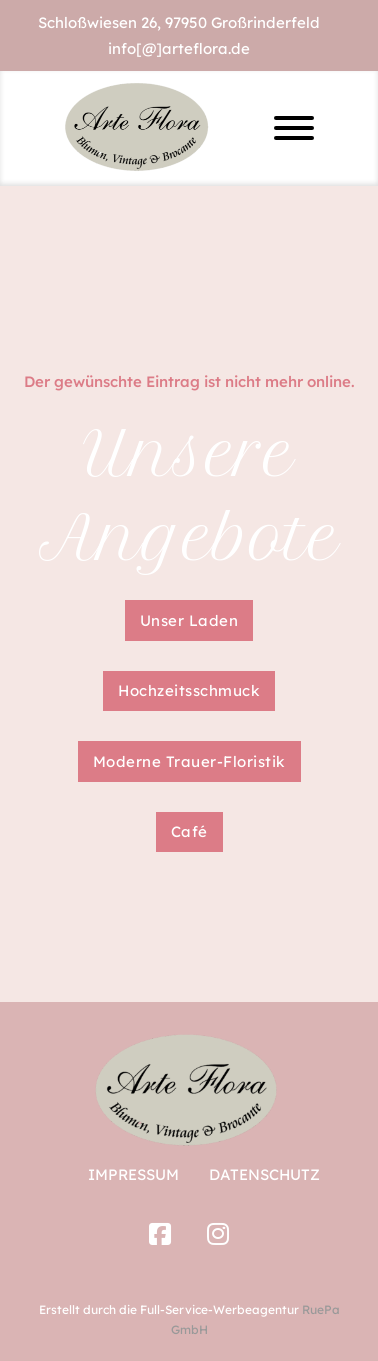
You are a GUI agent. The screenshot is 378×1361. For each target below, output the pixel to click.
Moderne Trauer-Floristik (189, 761)
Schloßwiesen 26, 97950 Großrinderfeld (179, 22)
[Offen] (294, 128)
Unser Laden (189, 620)
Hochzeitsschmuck (189, 690)
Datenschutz (264, 1174)
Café (189, 831)
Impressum (133, 1174)
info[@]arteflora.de (179, 48)
